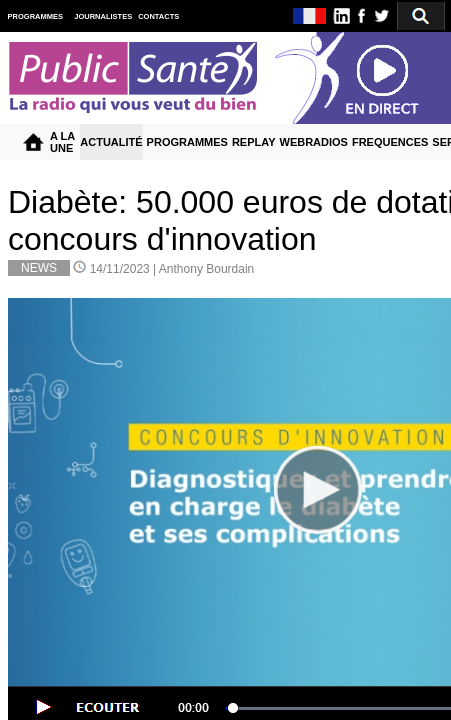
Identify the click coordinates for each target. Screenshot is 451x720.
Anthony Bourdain (206, 269)
